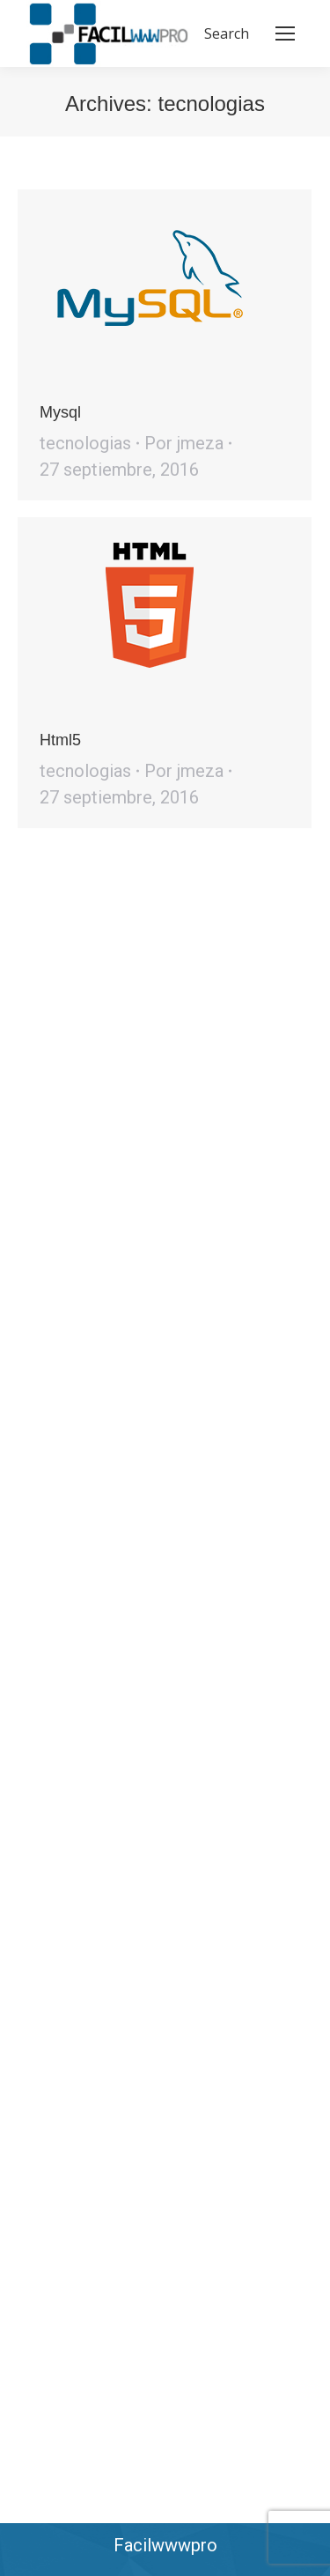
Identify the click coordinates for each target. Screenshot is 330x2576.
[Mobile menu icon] (285, 33)
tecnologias (85, 443)
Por (184, 443)
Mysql (60, 412)
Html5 (60, 740)
